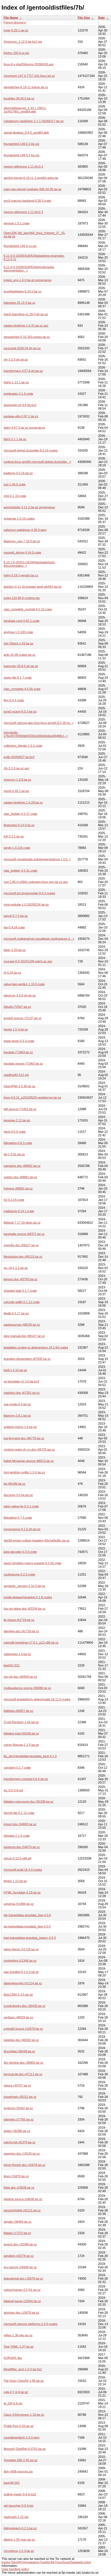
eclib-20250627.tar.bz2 (19, 757)
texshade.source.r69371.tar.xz (24, 1234)
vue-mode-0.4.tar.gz (17, 1404)
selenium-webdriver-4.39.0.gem (25, 530)
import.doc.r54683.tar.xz (20, 1824)
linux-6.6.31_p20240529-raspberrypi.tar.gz (32, 1097)
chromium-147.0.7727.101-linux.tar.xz (29, 76)
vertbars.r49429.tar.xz (18, 2017)
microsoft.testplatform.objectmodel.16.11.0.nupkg (37, 1699)
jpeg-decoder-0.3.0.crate (20, 1552)
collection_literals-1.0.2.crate (23, 745)
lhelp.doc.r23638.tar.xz (19, 2187)
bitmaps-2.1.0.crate (17, 1835)
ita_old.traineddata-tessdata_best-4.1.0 (30, 1756)
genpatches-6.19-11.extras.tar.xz (26, 87)
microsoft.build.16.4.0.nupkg (23, 1869)
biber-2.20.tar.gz (15, 950)
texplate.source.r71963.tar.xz (23, 1063)
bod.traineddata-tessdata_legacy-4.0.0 (30, 1937)
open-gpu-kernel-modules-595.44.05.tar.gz (32, 189)
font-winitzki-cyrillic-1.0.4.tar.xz (24, 1472)
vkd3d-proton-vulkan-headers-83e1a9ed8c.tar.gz (37, 1540)
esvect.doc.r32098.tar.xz (20, 2244)
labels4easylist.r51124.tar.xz (23, 1983)
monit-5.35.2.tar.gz (16, 791)
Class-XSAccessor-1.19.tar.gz (24, 2414)
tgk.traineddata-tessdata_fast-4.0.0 (27, 1915)
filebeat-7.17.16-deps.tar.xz (22, 1222)
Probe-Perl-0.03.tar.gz (19, 2426)
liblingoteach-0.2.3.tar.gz (20, 2528)
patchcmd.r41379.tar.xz (19, 2142)
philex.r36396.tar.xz (17, 2131)
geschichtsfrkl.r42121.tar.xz (22, 2210)
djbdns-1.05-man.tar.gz (19, 2539)
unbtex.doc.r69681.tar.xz (20, 1177)
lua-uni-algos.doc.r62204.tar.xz (24, 1608)
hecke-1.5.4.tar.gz (16, 1029)
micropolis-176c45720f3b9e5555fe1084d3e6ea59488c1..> (36, 734)
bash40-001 (12, 2482)
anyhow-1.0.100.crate (18, 632)
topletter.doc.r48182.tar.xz (21, 2040)
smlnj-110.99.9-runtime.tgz (22, 598)
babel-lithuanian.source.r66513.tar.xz (29, 1461)
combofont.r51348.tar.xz (20, 1960)
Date (101, 17)
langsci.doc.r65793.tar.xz (20, 1279)
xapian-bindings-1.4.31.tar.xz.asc (26, 325)
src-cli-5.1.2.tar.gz (16, 1268)
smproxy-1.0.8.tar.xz (17, 779)
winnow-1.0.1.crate (16, 223)
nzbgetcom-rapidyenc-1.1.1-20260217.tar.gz (34, 121)
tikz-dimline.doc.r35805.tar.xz (23, 2062)
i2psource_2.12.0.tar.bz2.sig (23, 41)
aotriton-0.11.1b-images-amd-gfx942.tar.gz (32, 586)
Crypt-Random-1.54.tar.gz (21, 1722)
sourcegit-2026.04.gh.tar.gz (22, 348)
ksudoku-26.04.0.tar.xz (19, 98)
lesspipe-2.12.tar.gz (17, 1120)
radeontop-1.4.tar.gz (17, 1654)
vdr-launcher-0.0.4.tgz (18, 2505)
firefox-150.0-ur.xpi (16, 53)
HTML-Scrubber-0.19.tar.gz (22, 1892)
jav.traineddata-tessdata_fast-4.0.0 (27, 1926)
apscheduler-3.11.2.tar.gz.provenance (29, 507)
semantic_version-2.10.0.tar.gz (24, 1586)
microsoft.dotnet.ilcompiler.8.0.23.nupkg (31, 450)
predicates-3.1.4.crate (18, 393)
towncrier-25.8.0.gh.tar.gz (21, 666)
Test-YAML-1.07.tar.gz (19, 2346)
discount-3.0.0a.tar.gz (18, 1495)
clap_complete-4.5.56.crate (22, 689)
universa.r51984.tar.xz (19, 1904)
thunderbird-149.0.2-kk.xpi (21, 144)
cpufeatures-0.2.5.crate (19, 1574)
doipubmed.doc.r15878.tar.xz (23, 2278)
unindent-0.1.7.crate (17, 1767)
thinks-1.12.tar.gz (15, 1881)
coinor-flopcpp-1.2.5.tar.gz (21, 1744)
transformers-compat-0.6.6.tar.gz (26, 1779)
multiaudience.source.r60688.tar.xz (27, 1688)
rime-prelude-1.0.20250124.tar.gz (26, 904)
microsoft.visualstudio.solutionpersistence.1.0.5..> (37, 859)
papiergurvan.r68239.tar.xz (22, 1324)
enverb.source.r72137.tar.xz (22, 1018)
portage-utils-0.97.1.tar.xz (21, 416)
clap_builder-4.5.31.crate (20, 870)
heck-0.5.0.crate (15, 1131)
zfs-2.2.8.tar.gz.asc (16, 768)
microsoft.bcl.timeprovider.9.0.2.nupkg (29, 893)
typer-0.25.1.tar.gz (16, 30)
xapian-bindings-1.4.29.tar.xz (23, 802)
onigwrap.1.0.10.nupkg (19, 518)
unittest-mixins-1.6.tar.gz (20, 1427)
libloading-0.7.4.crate (18, 1517)
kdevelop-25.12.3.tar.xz (19, 302)
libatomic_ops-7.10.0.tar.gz (22, 541)
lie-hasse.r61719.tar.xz (19, 1620)
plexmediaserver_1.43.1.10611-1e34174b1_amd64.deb (25, 109)
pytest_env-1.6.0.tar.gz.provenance (27, 280)
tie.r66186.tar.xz (14, 1483)
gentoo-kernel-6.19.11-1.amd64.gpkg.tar (31, 178)
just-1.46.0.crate (15, 484)
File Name (11, 17)
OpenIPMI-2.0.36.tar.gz (19, 1086)
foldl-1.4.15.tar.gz (15, 1370)
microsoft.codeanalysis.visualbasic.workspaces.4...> (39, 938)
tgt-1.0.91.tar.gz (14, 1154)
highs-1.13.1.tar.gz (16, 382)
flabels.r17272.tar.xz (17, 2233)
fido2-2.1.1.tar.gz (15, 439)
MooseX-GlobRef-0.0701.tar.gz (25, 2449)
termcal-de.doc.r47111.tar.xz (23, 2074)
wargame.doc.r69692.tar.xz (22, 1166)
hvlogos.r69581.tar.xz (18, 1188)
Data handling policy (15, 2569)
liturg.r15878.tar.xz (16, 2176)
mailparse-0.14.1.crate (19, 1211)
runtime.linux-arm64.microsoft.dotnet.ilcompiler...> (37, 461)
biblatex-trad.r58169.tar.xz (21, 1733)
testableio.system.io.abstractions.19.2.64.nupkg (36, 1347)
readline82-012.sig (16, 1075)
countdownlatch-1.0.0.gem (22, 2437)
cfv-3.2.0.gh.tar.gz (16, 359)
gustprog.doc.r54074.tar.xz (22, 1847)
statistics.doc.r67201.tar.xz (22, 1392)
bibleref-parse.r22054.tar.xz (22, 2301)
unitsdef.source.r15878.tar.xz (23, 2028)
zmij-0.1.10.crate (15, 496)
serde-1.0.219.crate (17, 847)
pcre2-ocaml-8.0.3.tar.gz (20, 711)
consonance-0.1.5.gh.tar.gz (22, 1529)
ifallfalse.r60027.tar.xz (18, 1711)
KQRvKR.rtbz (13, 2358)
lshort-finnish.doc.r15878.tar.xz (24, 2165)
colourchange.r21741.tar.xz (22, 2290)
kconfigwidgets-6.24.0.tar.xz (22, 291)
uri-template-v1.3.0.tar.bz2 (21, 1381)
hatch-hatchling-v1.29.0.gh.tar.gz (26, 314)
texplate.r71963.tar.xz (18, 1052)
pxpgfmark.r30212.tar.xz (20, 2097)
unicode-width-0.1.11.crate (22, 1302)
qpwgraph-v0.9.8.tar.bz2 (20, 405)
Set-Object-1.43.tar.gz (18, 643)
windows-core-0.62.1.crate (22, 621)
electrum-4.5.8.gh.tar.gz (20, 995)
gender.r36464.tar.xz (18, 2221)
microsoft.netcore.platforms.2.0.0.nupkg (30, 2324)
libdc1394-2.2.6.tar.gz (18, 1994)
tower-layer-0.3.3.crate (19, 1041)
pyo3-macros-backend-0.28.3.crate (27, 200)
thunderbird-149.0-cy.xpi (20, 246)
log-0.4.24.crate (14, 927)
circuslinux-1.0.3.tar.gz (19, 2551)
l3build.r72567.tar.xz (17, 1006)
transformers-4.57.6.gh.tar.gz (23, 371)
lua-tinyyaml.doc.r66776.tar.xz (24, 1438)
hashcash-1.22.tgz (16, 2517)
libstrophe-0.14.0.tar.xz (19, 825)
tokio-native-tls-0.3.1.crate (21, 1506)
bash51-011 (12, 1665)
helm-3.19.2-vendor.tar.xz (21, 575)
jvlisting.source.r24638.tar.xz (23, 2199)
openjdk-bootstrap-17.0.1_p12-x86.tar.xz (31, 1642)
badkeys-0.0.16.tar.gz (18, 473)
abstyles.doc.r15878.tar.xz (21, 2312)
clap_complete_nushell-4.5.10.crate (28, 609)
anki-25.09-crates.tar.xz (19, 654)
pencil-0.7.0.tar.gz (16, 916)
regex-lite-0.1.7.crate (18, 677)
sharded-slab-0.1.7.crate (20, 1290)
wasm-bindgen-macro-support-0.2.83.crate (32, 1563)
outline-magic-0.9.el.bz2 (20, 2494)
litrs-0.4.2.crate (14, 700)
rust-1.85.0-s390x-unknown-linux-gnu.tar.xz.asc (36, 882)
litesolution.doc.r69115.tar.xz (23, 1256)
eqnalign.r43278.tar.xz (19, 2256)
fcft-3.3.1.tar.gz (14, 836)
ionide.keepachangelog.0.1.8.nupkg (28, 1597)
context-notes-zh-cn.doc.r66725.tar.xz (29, 1449)
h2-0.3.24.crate (14, 1199)
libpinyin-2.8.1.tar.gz (17, 1415)
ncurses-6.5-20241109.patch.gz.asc (28, 961)
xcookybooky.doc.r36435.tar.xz (24, 2006)
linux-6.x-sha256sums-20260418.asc (28, 64)
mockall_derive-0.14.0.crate (22, 552)
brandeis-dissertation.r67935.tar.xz (27, 1359)
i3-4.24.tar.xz (12, 972)
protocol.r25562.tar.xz (18, 2108)
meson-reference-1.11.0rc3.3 (23, 166)
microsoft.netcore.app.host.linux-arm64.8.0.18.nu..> (39, 723)
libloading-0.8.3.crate (18, 1143)
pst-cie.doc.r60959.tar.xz (20, 1676)
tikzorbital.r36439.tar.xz (19, 2051)
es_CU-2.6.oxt (13, 1790)
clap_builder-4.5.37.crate (20, 814)
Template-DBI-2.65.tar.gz (20, 2460)
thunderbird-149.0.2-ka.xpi (21, 155)
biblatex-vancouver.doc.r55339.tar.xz (28, 1801)
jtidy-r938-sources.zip (18, 2471)
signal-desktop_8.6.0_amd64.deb (26, 132)
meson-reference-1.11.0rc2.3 (23, 212)
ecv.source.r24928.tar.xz (20, 2267)
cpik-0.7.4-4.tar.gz (16, 2392)
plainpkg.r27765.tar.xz (19, 2119)
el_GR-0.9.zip (13, 2403)
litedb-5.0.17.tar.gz (16, 1313)
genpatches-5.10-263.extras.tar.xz (27, 337)
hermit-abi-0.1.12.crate (19, 1813)
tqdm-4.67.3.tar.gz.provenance (24, 427)
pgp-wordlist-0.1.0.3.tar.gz (21, 1972)
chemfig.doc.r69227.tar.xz (21, 1245)
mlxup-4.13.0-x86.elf (17, 1858)
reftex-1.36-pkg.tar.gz (18, 2335)
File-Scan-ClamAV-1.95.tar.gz (24, 2380)
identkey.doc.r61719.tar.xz (21, 1631)
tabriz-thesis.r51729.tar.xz (21, 1949)
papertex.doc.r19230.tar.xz (22, 2153)
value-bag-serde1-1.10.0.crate (24, 984)
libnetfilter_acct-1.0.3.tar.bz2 (23, 2369)
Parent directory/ (15, 22)
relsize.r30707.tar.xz (17, 2085)
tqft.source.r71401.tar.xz (20, 1109)
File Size (84, 17)
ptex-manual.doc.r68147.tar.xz (24, 1336)
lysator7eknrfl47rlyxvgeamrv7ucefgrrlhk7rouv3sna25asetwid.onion (46, 2562)
